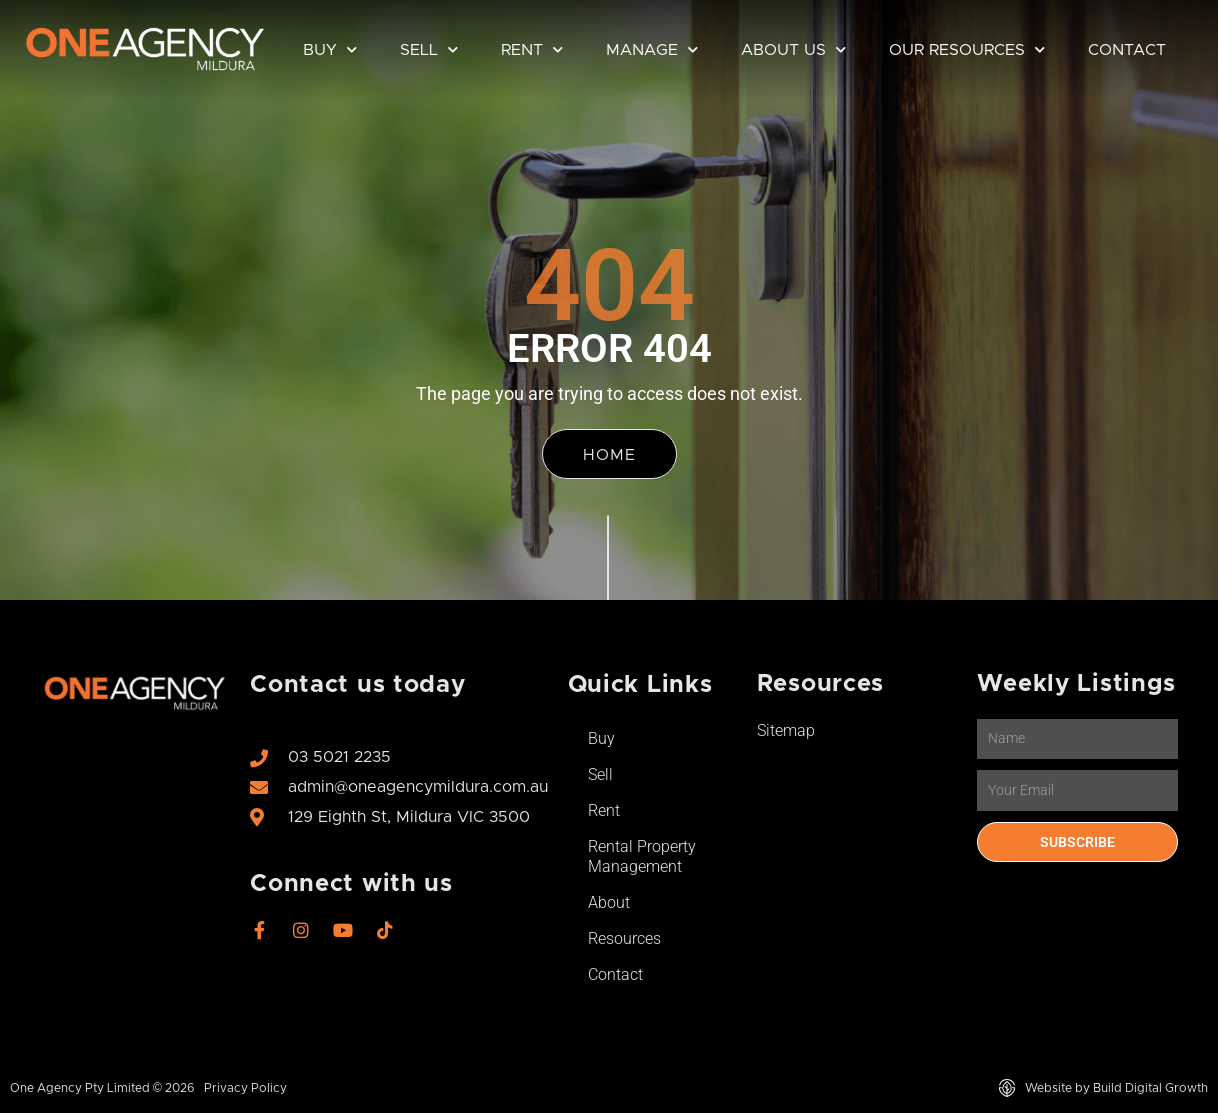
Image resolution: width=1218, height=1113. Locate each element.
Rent (532, 49)
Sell (429, 49)
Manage (652, 49)
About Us (793, 49)
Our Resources (967, 49)
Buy (330, 49)
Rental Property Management (642, 856)
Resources (624, 938)
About (609, 902)
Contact (1127, 50)
